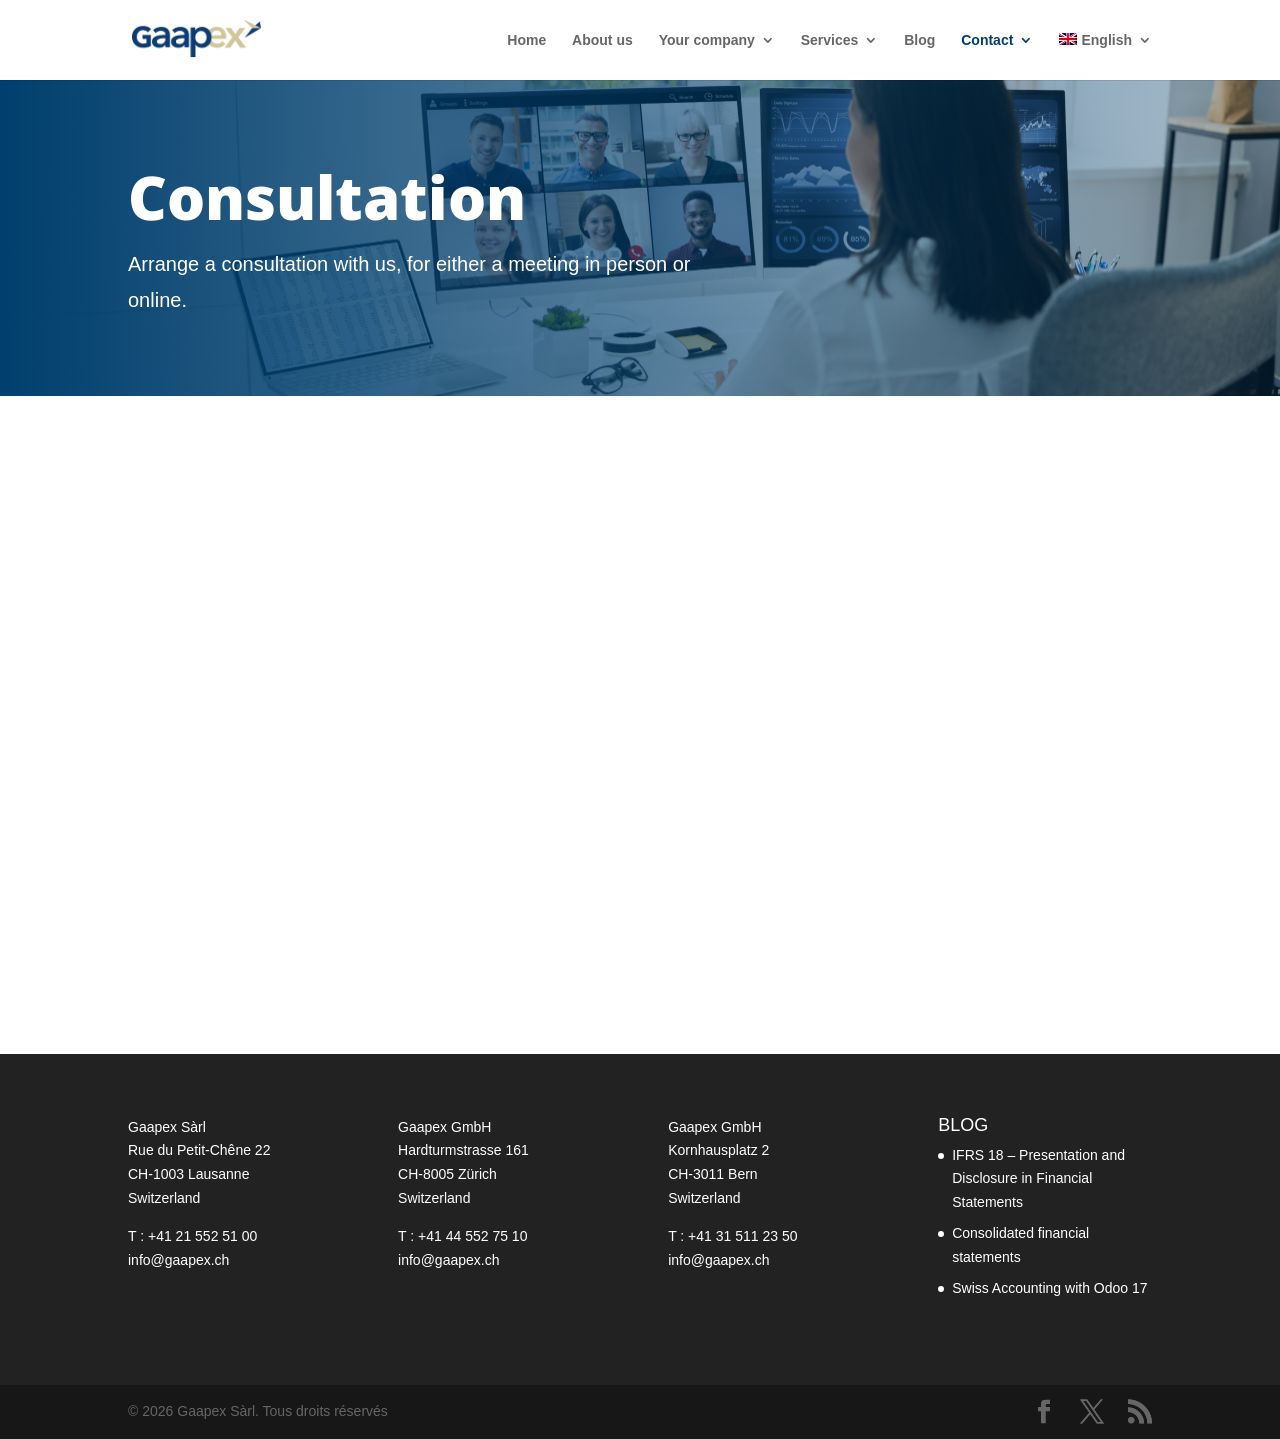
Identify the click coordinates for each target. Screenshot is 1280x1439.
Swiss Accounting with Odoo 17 (1049, 1288)
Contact (987, 40)
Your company (707, 40)
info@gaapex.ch (178, 1260)
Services (830, 40)
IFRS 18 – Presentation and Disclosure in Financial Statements (1038, 1179)
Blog (919, 40)
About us (602, 40)
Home (526, 40)
